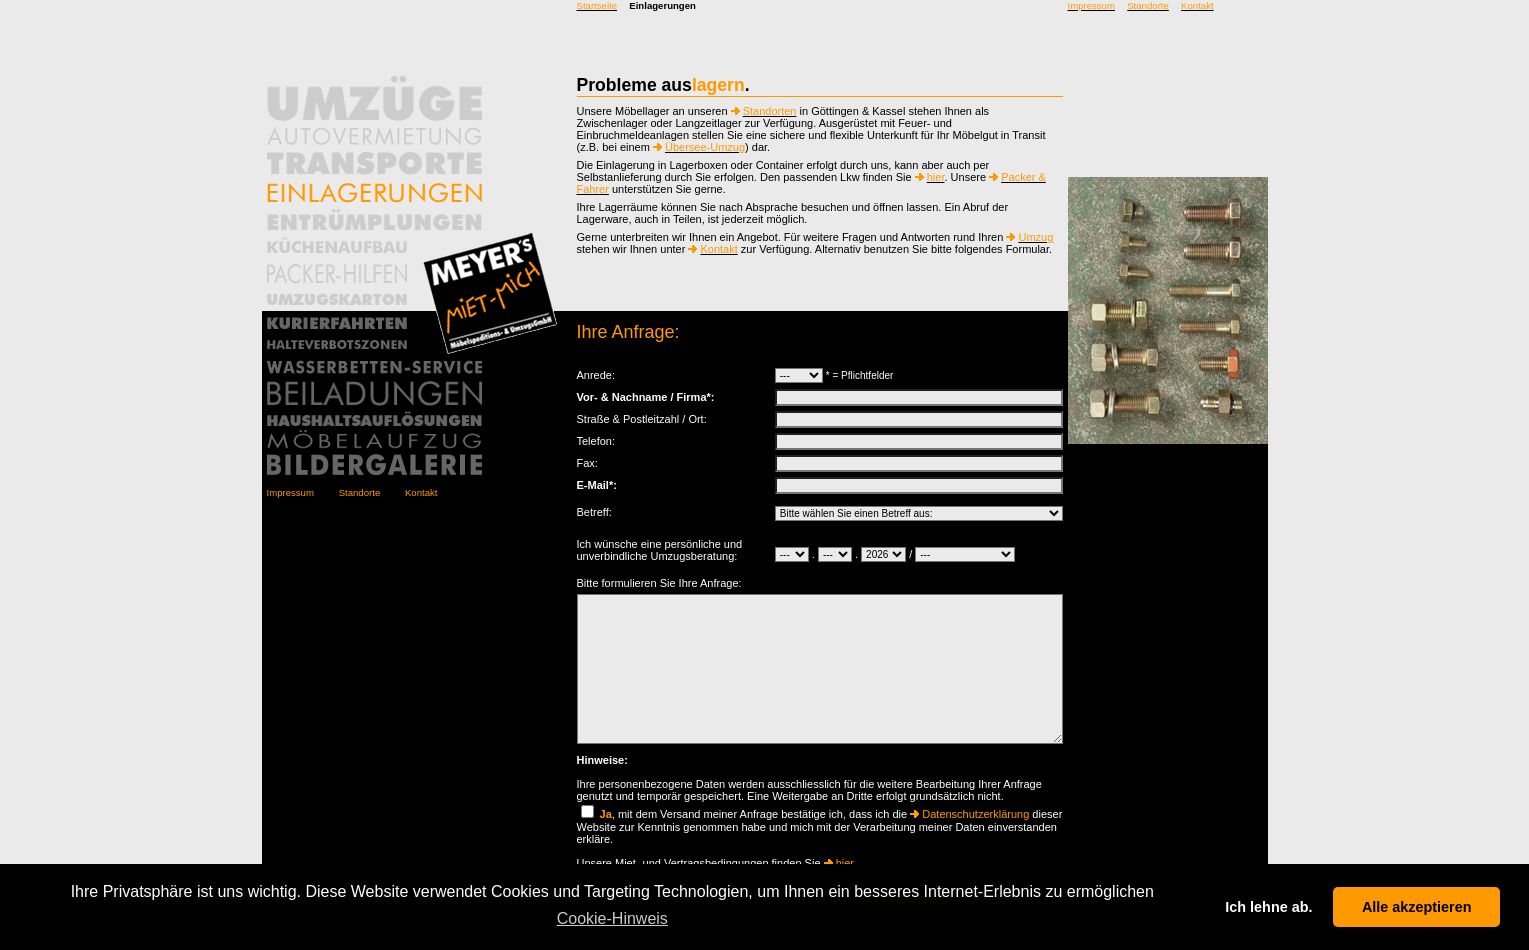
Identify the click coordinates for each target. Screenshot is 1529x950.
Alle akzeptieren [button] (1417, 907)
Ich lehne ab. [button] (1268, 907)
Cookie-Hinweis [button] (612, 918)
